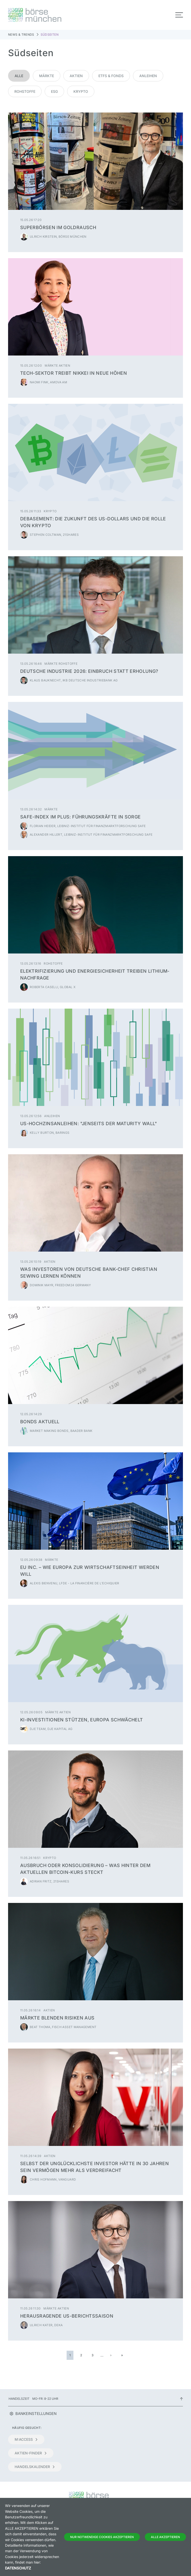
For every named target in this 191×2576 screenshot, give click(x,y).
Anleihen (148, 76)
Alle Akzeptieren (165, 2537)
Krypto (80, 91)
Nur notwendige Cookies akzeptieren (102, 2537)
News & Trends (21, 34)
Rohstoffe (24, 91)
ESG (54, 91)
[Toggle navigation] (179, 15)
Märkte (46, 76)
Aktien (76, 76)
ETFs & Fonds (111, 76)
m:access (26, 2439)
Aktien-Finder (31, 2453)
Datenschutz (18, 2568)
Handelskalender (35, 2466)
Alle (19, 76)
